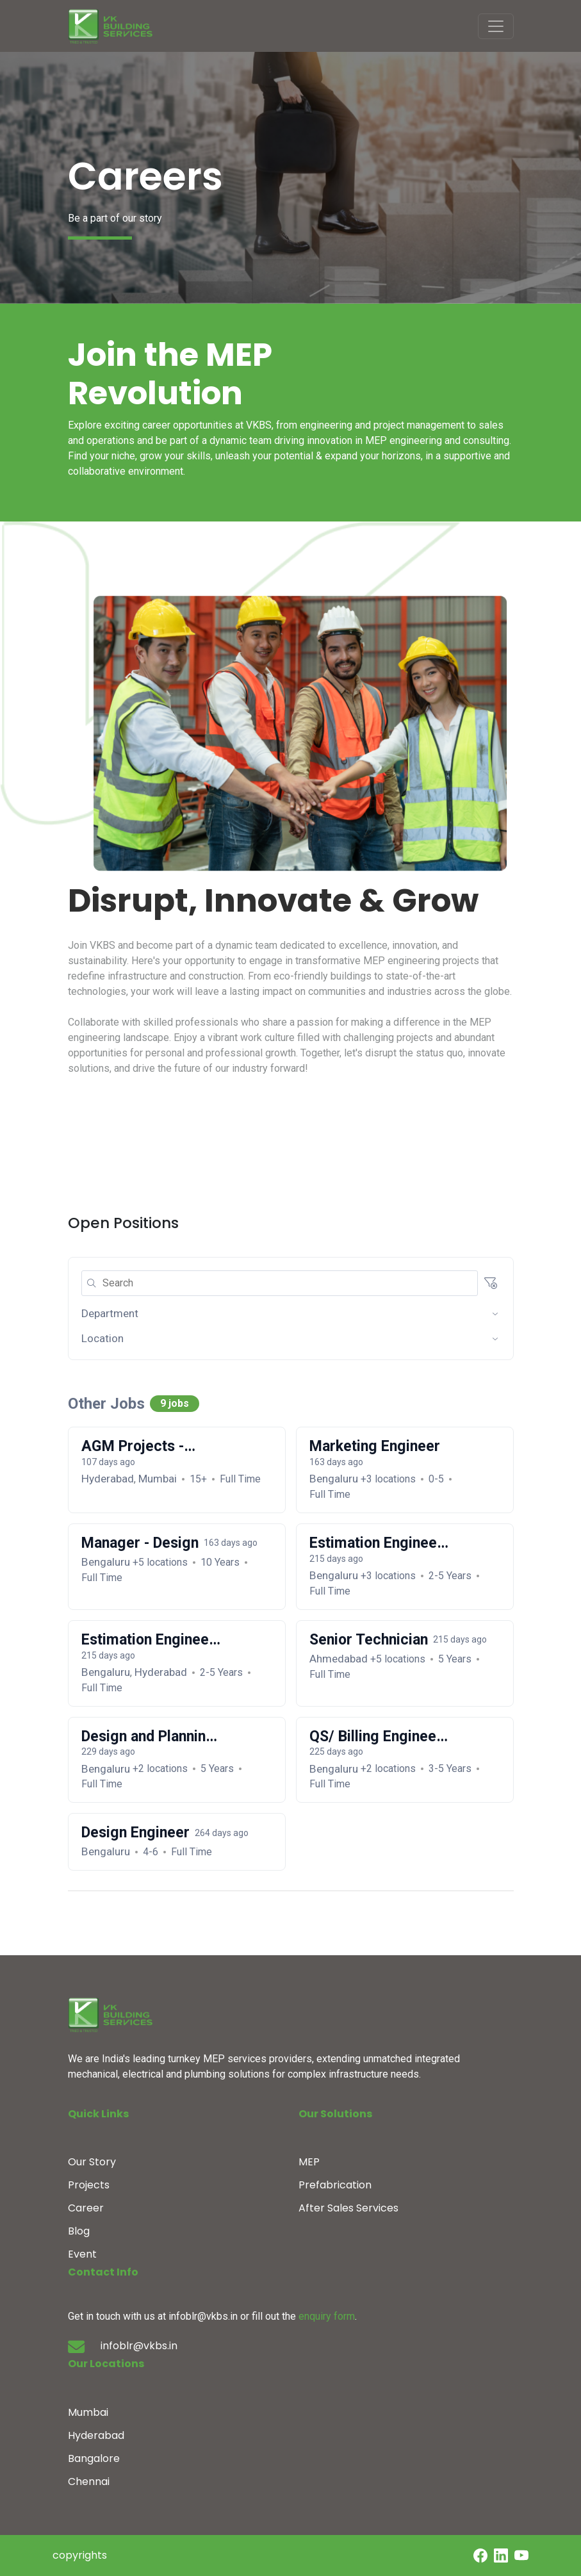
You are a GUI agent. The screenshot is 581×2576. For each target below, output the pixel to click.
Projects (89, 2185)
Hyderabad (96, 2435)
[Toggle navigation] (496, 26)
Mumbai (88, 2412)
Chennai (89, 2481)
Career (86, 2208)
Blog (79, 2231)
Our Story (92, 2161)
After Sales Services (348, 2208)
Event (82, 2254)
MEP (309, 2161)
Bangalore (94, 2458)
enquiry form (327, 2316)
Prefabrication (335, 2185)
